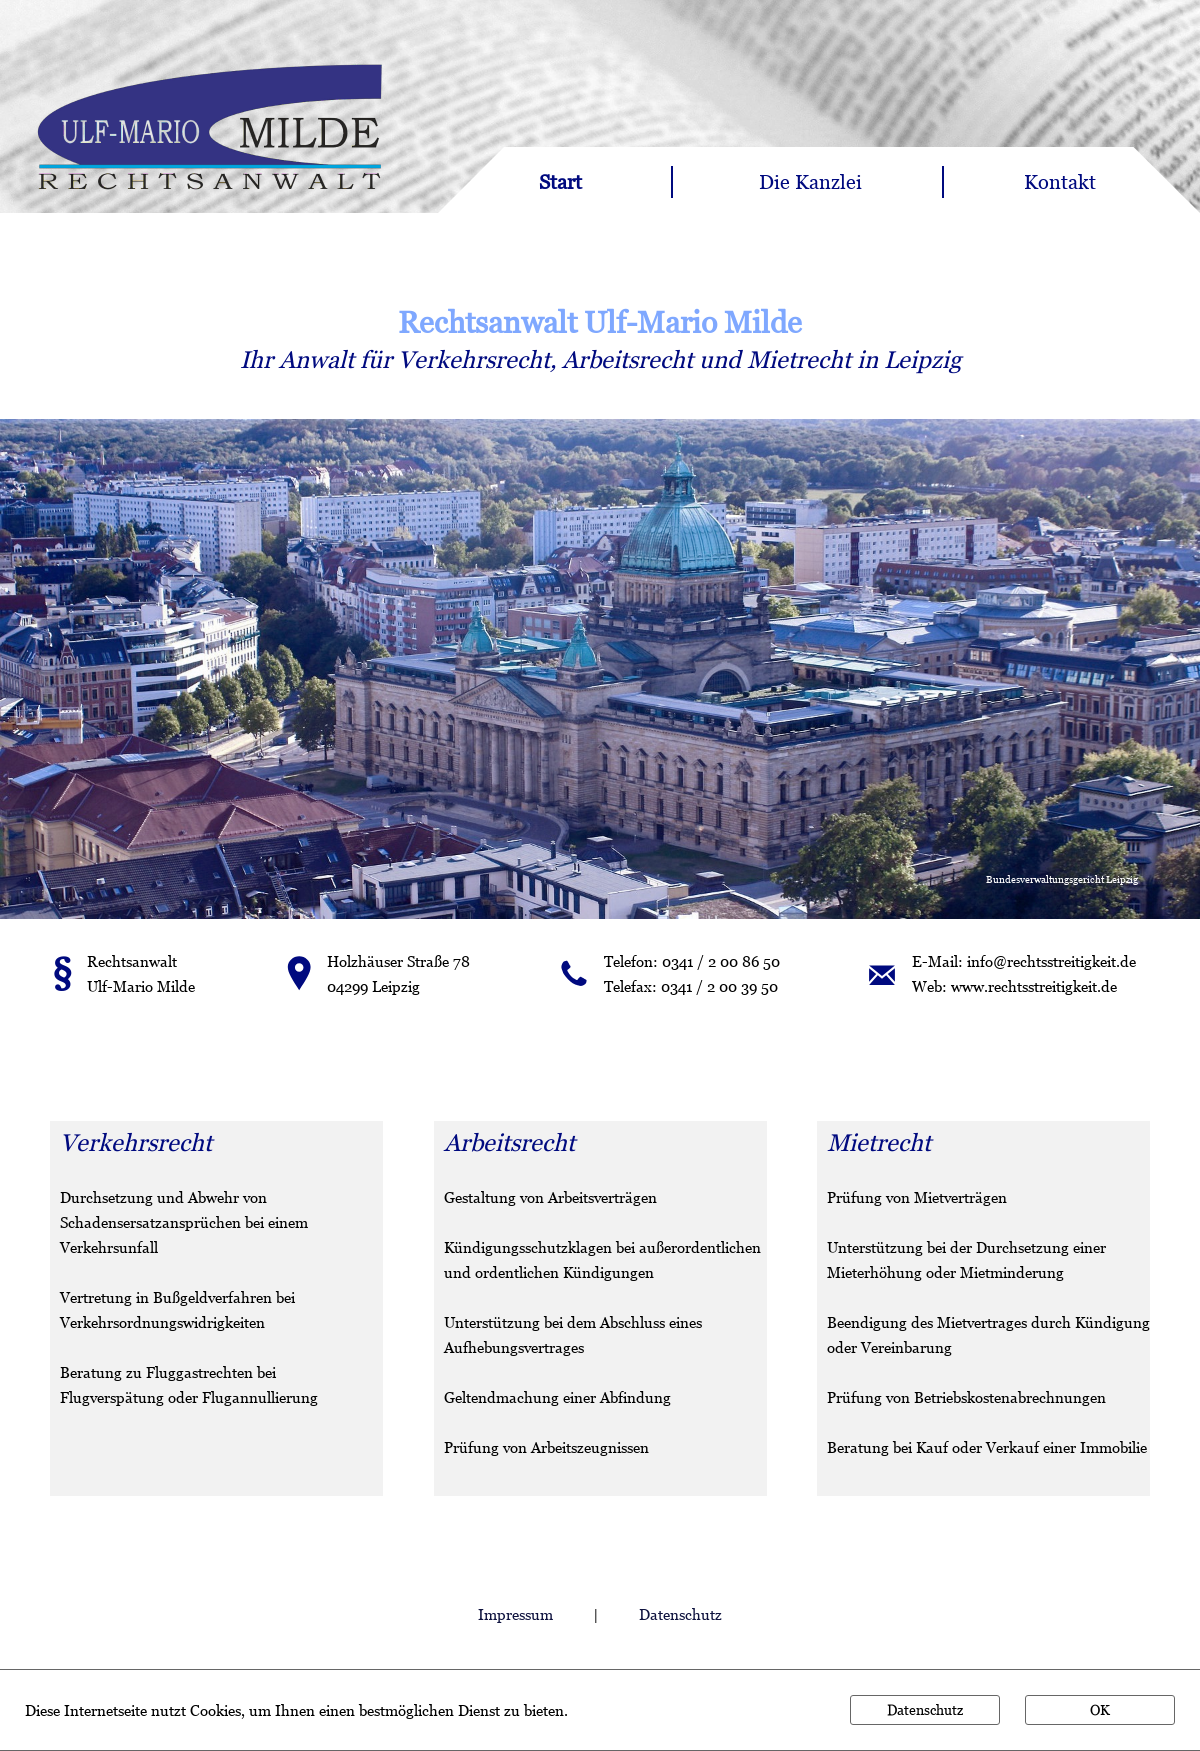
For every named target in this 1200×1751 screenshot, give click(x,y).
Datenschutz (680, 1614)
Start (560, 182)
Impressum (515, 1614)
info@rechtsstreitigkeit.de (1051, 961)
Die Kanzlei (810, 182)
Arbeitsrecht (627, 359)
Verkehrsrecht (474, 359)
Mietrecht (799, 359)
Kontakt (1060, 182)
